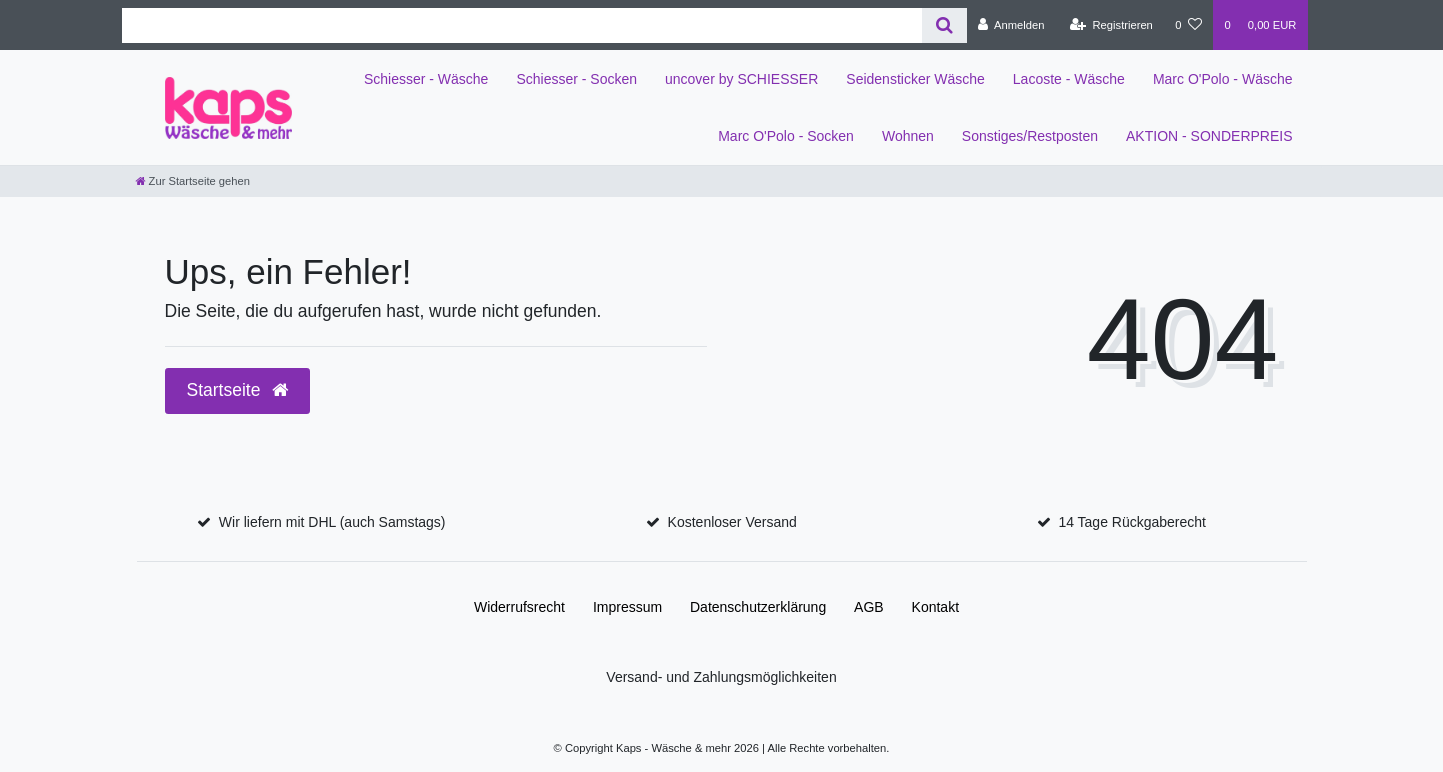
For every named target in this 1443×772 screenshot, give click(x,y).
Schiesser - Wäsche (426, 79)
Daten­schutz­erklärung (758, 607)
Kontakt (935, 607)
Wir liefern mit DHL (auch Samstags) (332, 522)
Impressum (627, 607)
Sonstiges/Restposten (1030, 136)
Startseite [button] (238, 390)
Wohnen (908, 136)
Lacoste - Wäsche (1069, 79)
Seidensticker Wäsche (915, 79)
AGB (869, 607)
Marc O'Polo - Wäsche (1223, 79)
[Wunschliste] (1188, 25)
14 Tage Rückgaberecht (1132, 522)
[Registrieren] (1111, 25)
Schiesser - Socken (576, 79)
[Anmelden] (1011, 25)
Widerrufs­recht (519, 607)
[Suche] (944, 25)
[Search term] (522, 25)
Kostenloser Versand (732, 522)
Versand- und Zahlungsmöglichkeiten (721, 677)
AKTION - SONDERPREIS (1209, 136)
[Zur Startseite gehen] (193, 181)
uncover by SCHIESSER (741, 79)
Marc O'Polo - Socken (786, 136)
